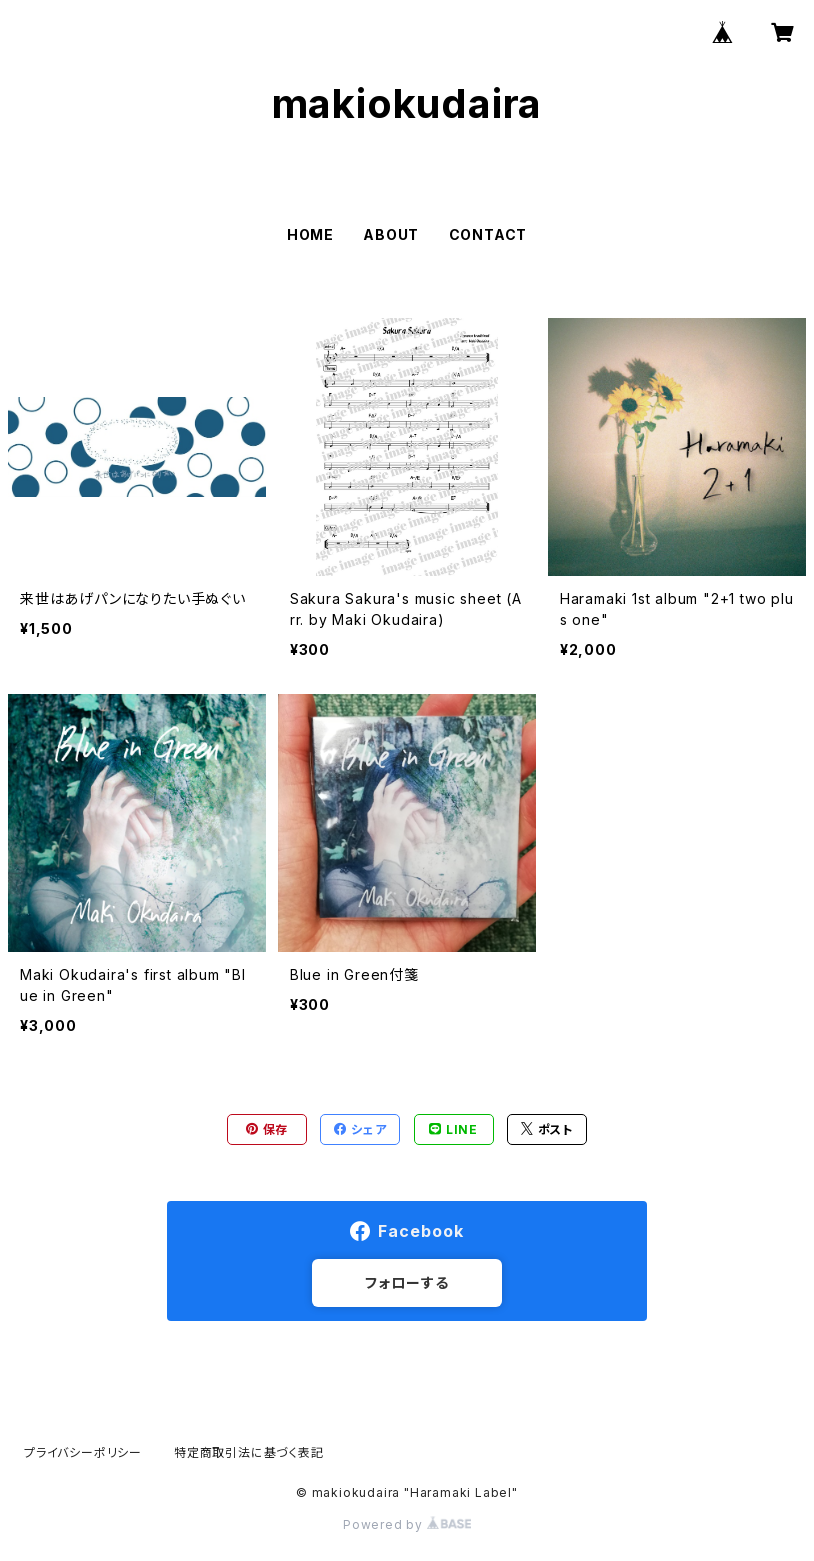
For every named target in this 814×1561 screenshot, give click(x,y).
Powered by (407, 1524)
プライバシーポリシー (83, 1452)
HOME (310, 234)
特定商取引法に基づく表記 (249, 1452)
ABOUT (391, 234)
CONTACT (488, 234)
